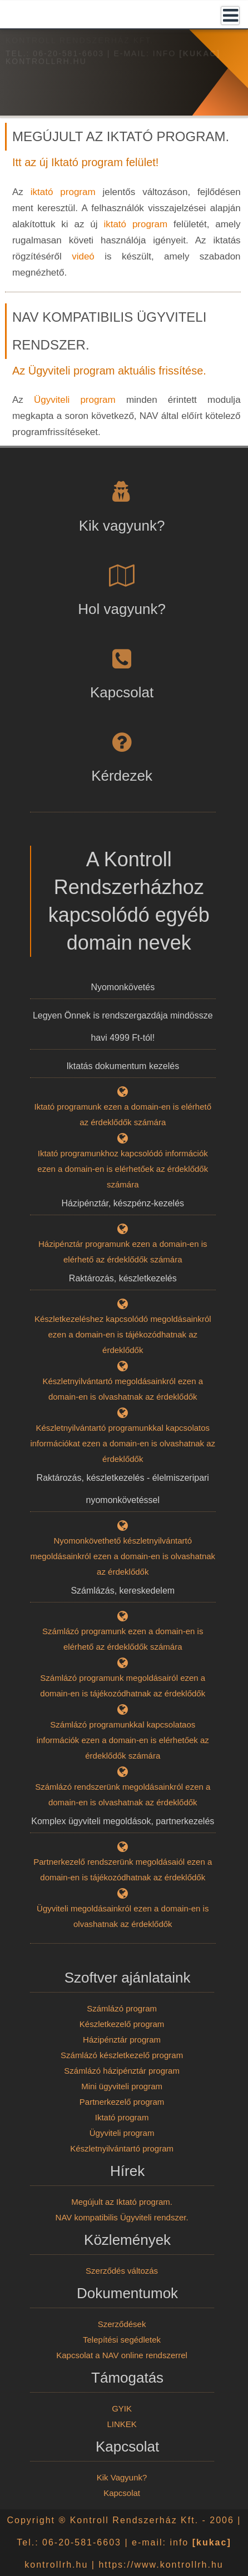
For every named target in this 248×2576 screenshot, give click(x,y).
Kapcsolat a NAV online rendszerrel (121, 2355)
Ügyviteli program (75, 400)
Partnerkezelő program (122, 2101)
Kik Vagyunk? (122, 2477)
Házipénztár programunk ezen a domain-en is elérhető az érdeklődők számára (123, 1244)
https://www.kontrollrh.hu (160, 2564)
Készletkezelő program (122, 2024)
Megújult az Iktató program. (121, 2201)
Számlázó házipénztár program (122, 2070)
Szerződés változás (122, 2270)
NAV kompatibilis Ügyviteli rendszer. (122, 2217)
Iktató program (122, 2117)
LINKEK (121, 2424)
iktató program (63, 192)
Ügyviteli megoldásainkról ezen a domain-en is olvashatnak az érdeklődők (123, 1909)
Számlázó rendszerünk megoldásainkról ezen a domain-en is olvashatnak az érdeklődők (123, 1787)
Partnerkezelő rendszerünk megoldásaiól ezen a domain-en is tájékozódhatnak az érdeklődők (123, 1862)
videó (83, 256)
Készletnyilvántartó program (121, 2148)
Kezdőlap (26, 45)
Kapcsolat (121, 2493)
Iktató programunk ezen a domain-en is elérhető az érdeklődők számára (123, 1107)
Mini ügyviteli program (121, 2086)
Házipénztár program (122, 2039)
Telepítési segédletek (122, 2339)
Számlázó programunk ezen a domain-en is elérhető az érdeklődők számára (123, 1632)
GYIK (122, 2408)
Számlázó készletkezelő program (122, 2055)
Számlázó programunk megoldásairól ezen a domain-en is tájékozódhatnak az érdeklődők (123, 1678)
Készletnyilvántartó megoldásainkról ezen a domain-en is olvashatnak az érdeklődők (123, 1381)
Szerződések (122, 2324)
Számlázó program (122, 2008)
